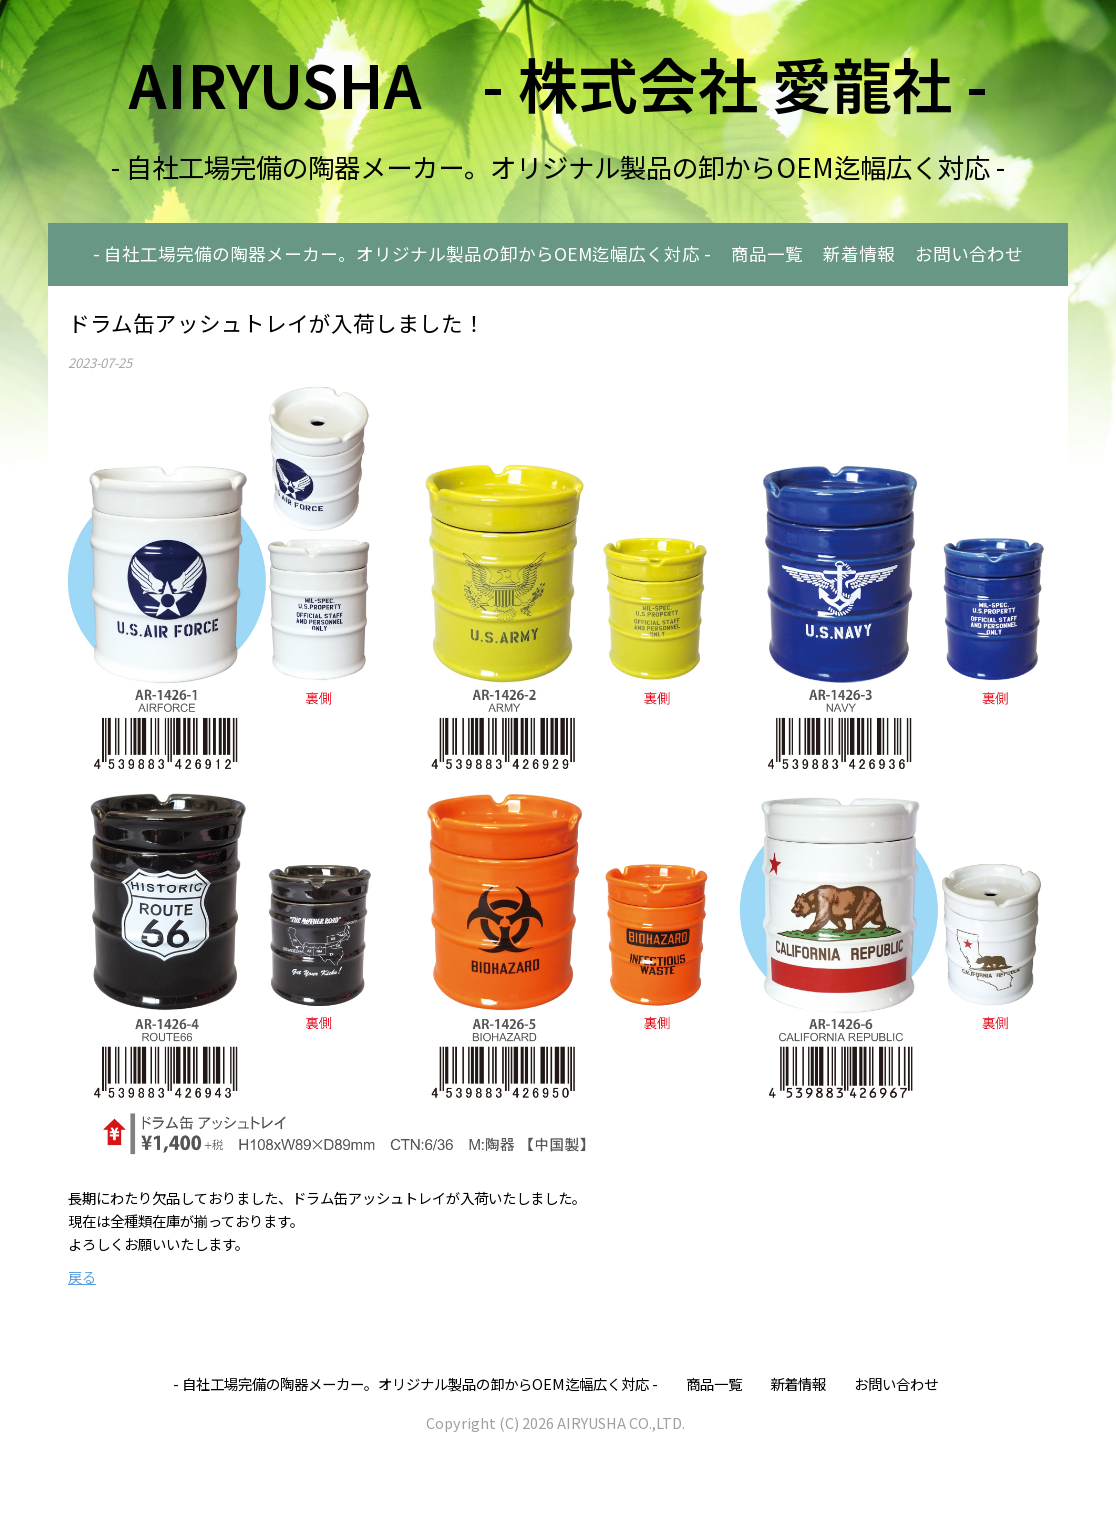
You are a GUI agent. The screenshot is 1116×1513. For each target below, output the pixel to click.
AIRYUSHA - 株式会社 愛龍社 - (558, 82)
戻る (82, 1276)
